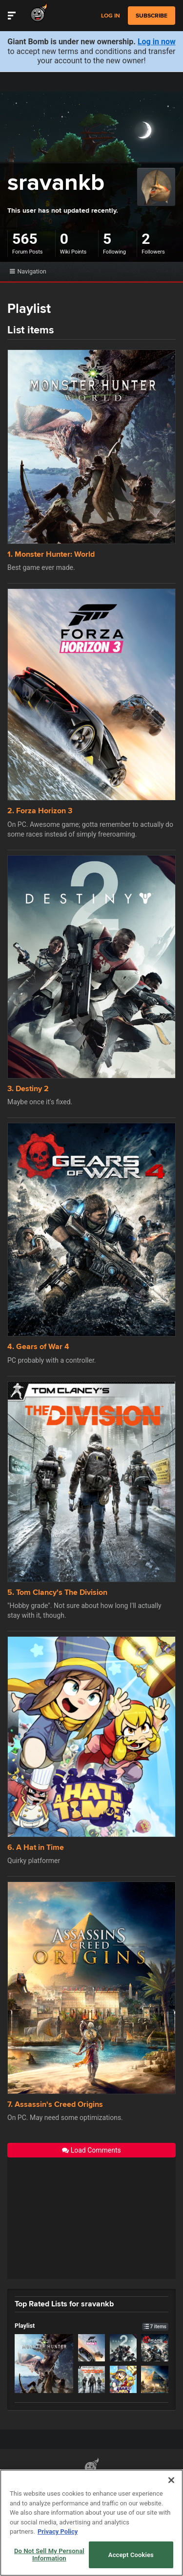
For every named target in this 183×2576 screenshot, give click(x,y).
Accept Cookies (131, 2554)
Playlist (91, 2325)
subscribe (151, 15)
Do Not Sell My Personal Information (49, 2554)
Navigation (28, 271)
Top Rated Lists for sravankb (64, 2303)
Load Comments (91, 2150)
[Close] (171, 2480)
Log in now (157, 41)
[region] (91, 2522)
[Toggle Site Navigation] (11, 15)
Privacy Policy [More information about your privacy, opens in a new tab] (58, 2531)
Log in (110, 15)
